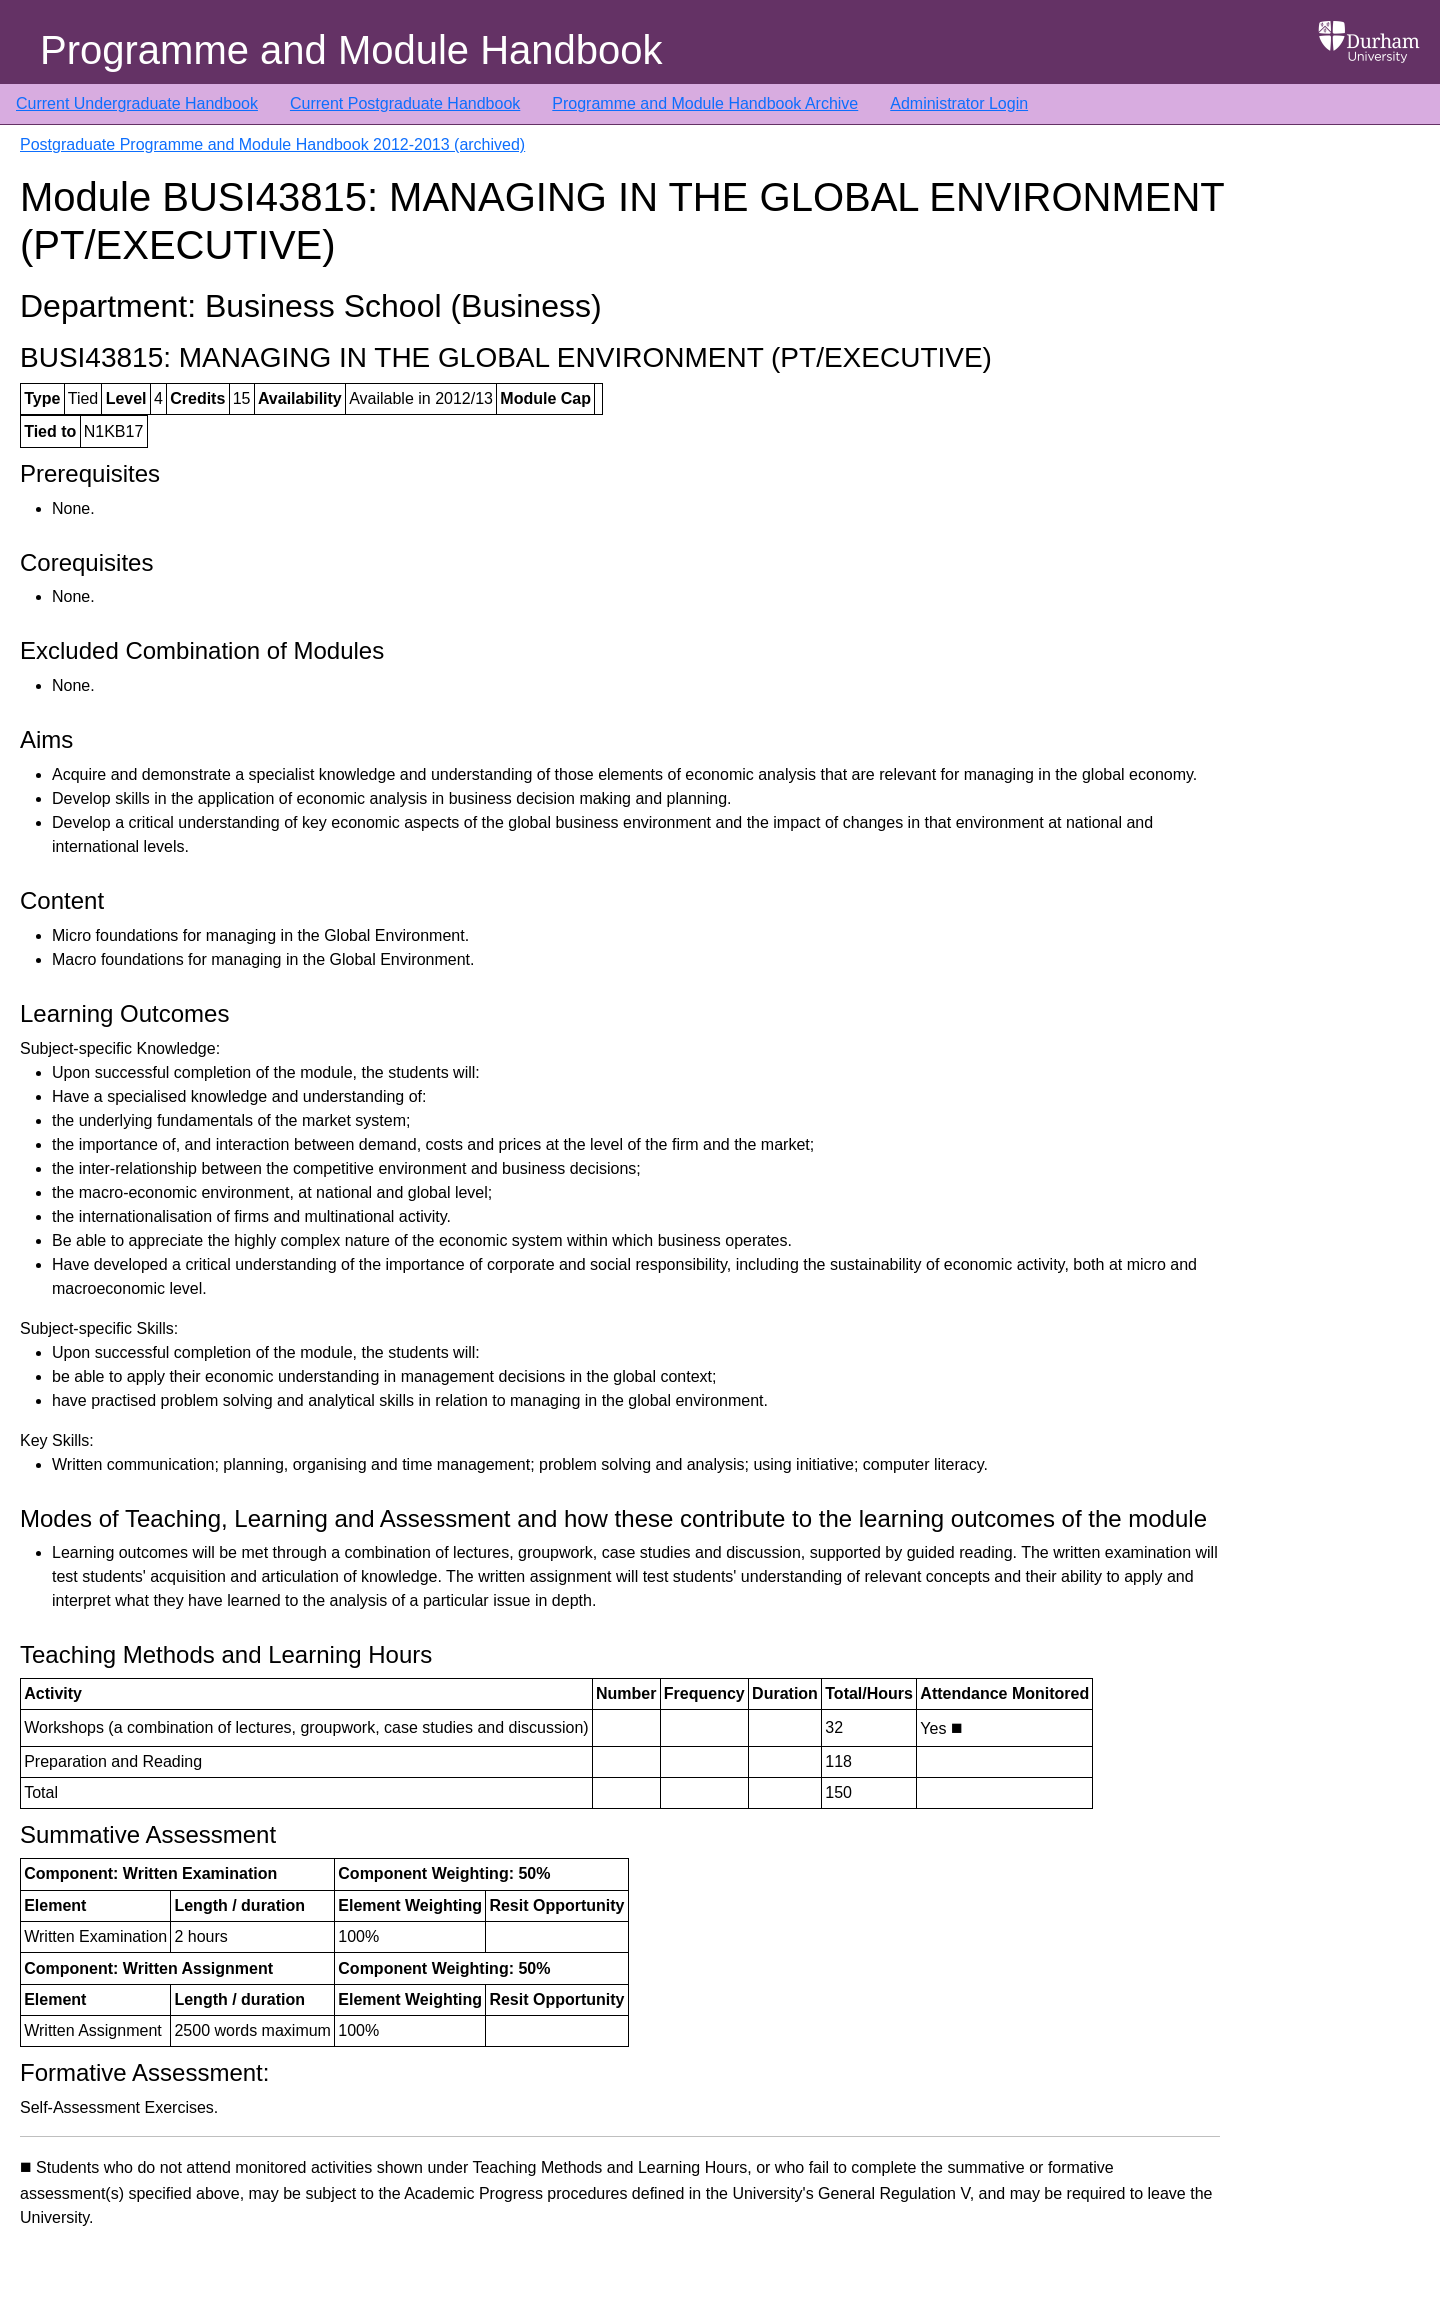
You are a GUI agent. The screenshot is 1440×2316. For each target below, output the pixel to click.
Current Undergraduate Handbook (137, 103)
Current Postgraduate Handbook (405, 103)
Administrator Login (959, 103)
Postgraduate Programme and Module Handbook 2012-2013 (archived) (272, 144)
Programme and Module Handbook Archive (705, 103)
